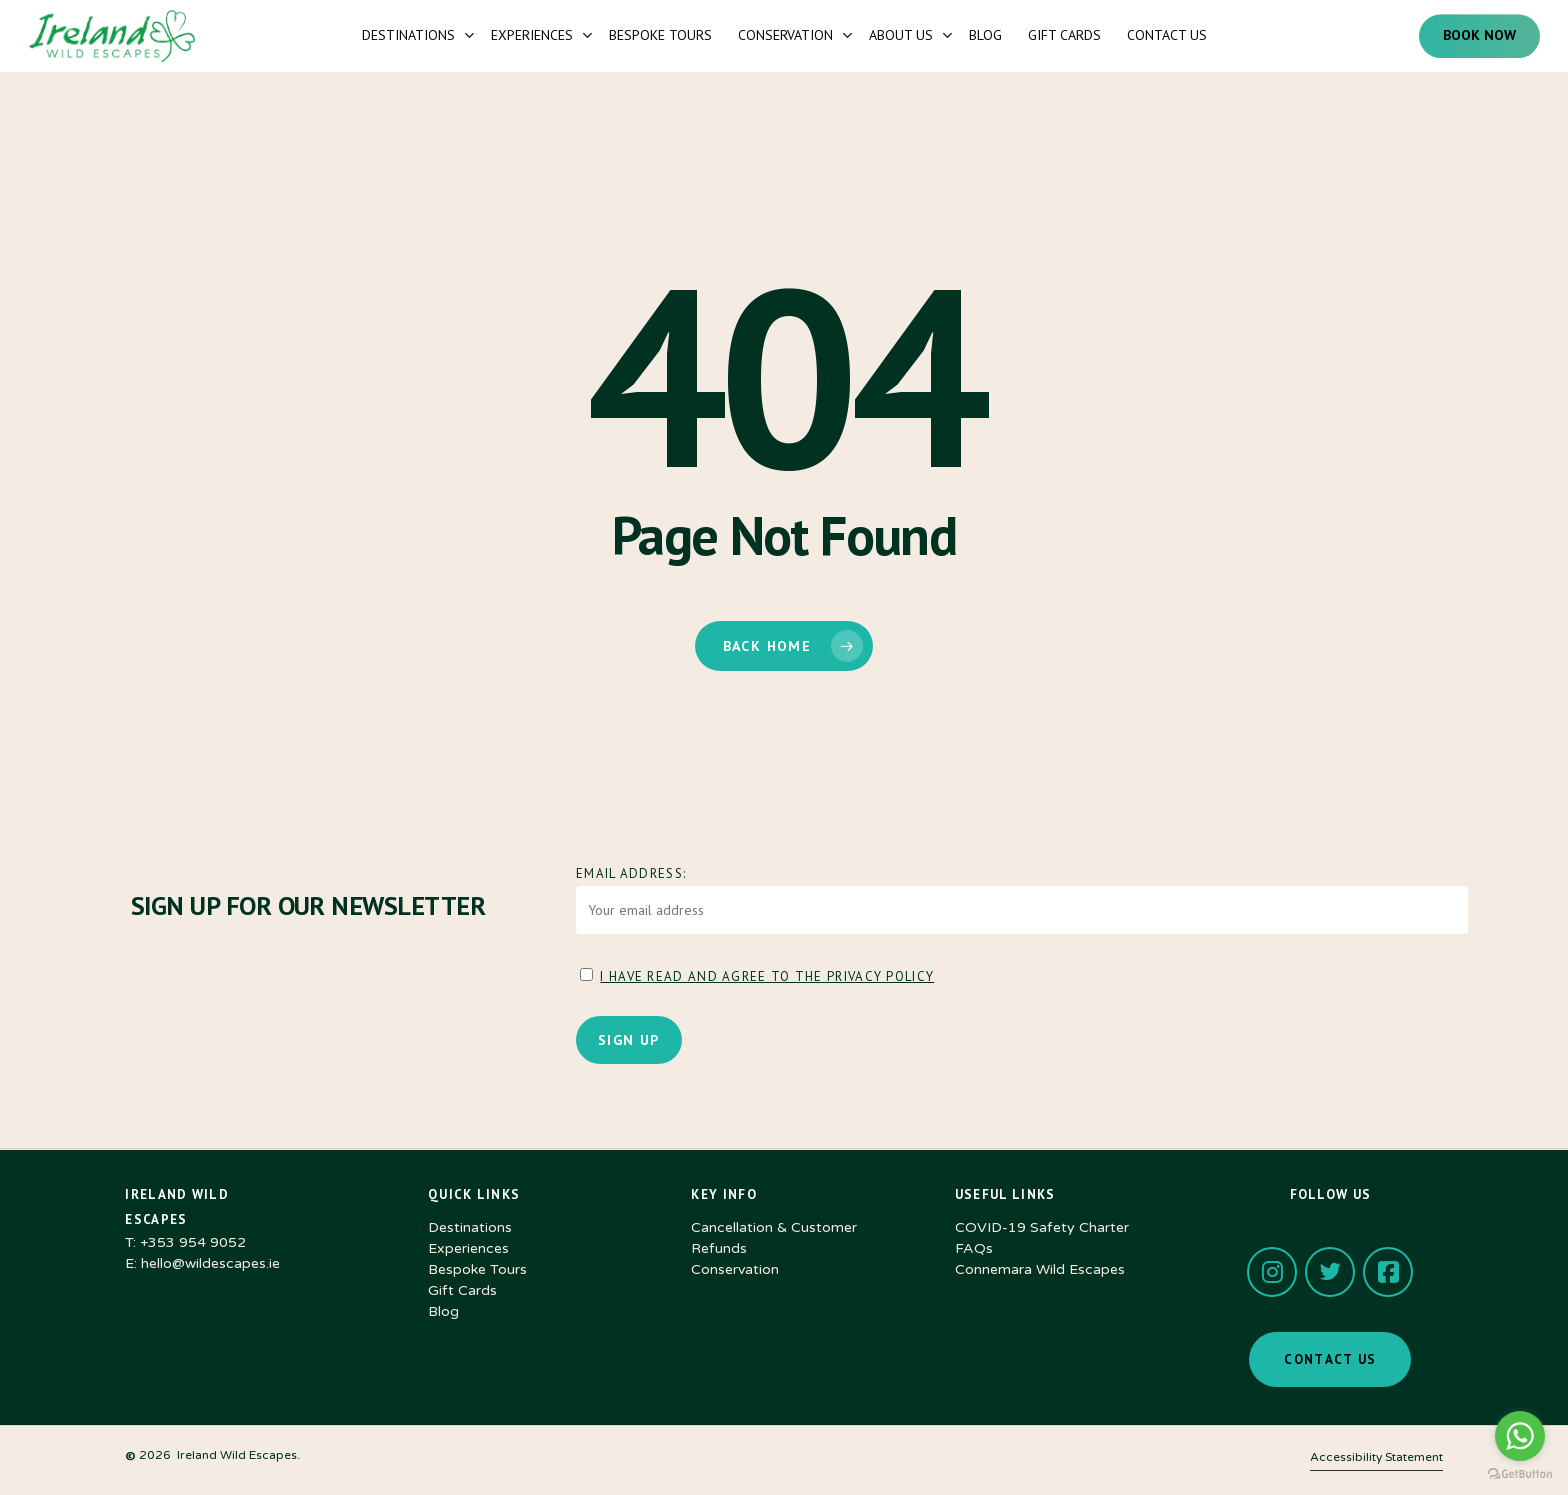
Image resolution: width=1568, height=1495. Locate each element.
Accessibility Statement (1376, 1457)
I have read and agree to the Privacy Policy (767, 976)
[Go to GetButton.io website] (1520, 1474)
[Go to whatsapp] (1520, 1436)
